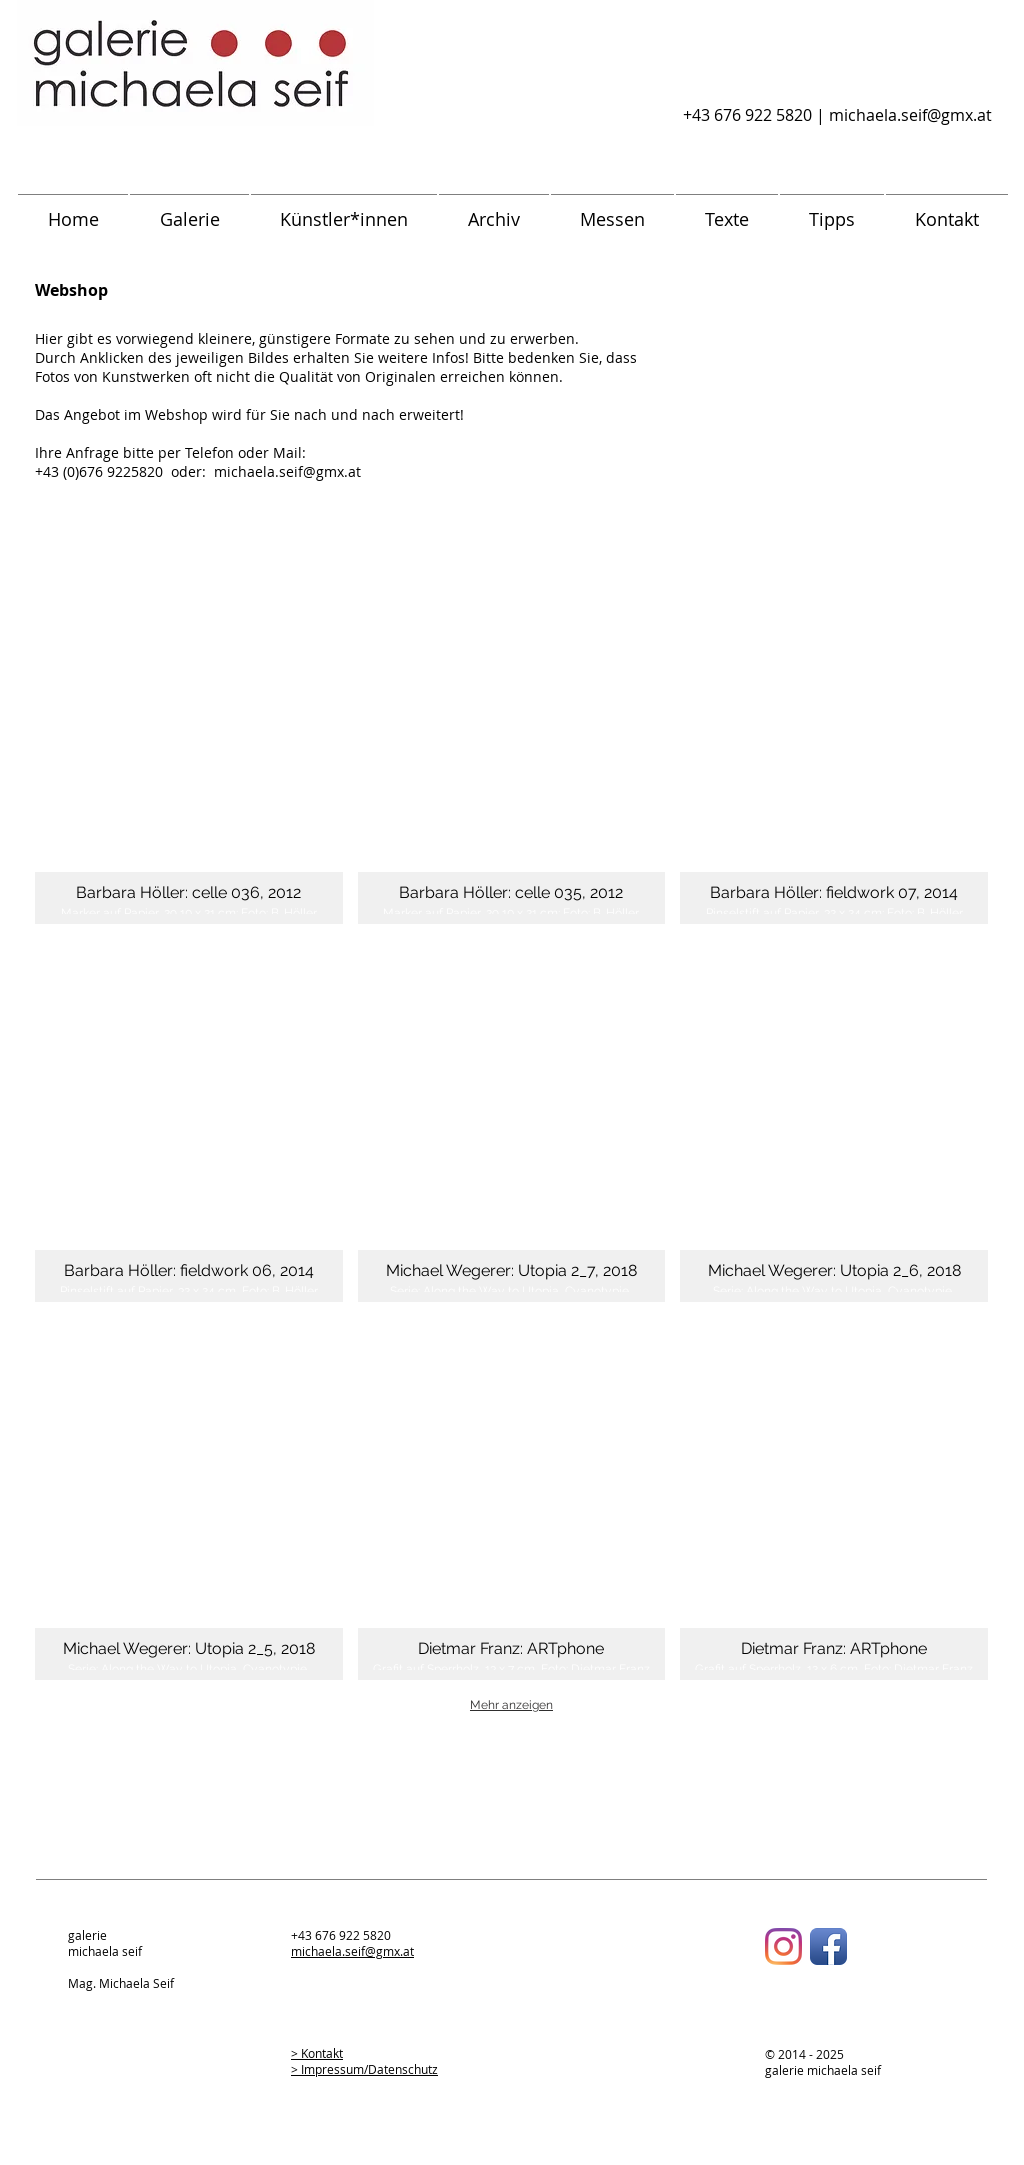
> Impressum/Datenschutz (364, 2069)
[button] (189, 742)
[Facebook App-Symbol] (828, 1946)
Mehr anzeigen (511, 1705)
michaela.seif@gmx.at (910, 115)
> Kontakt (317, 2053)
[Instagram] (783, 1946)
